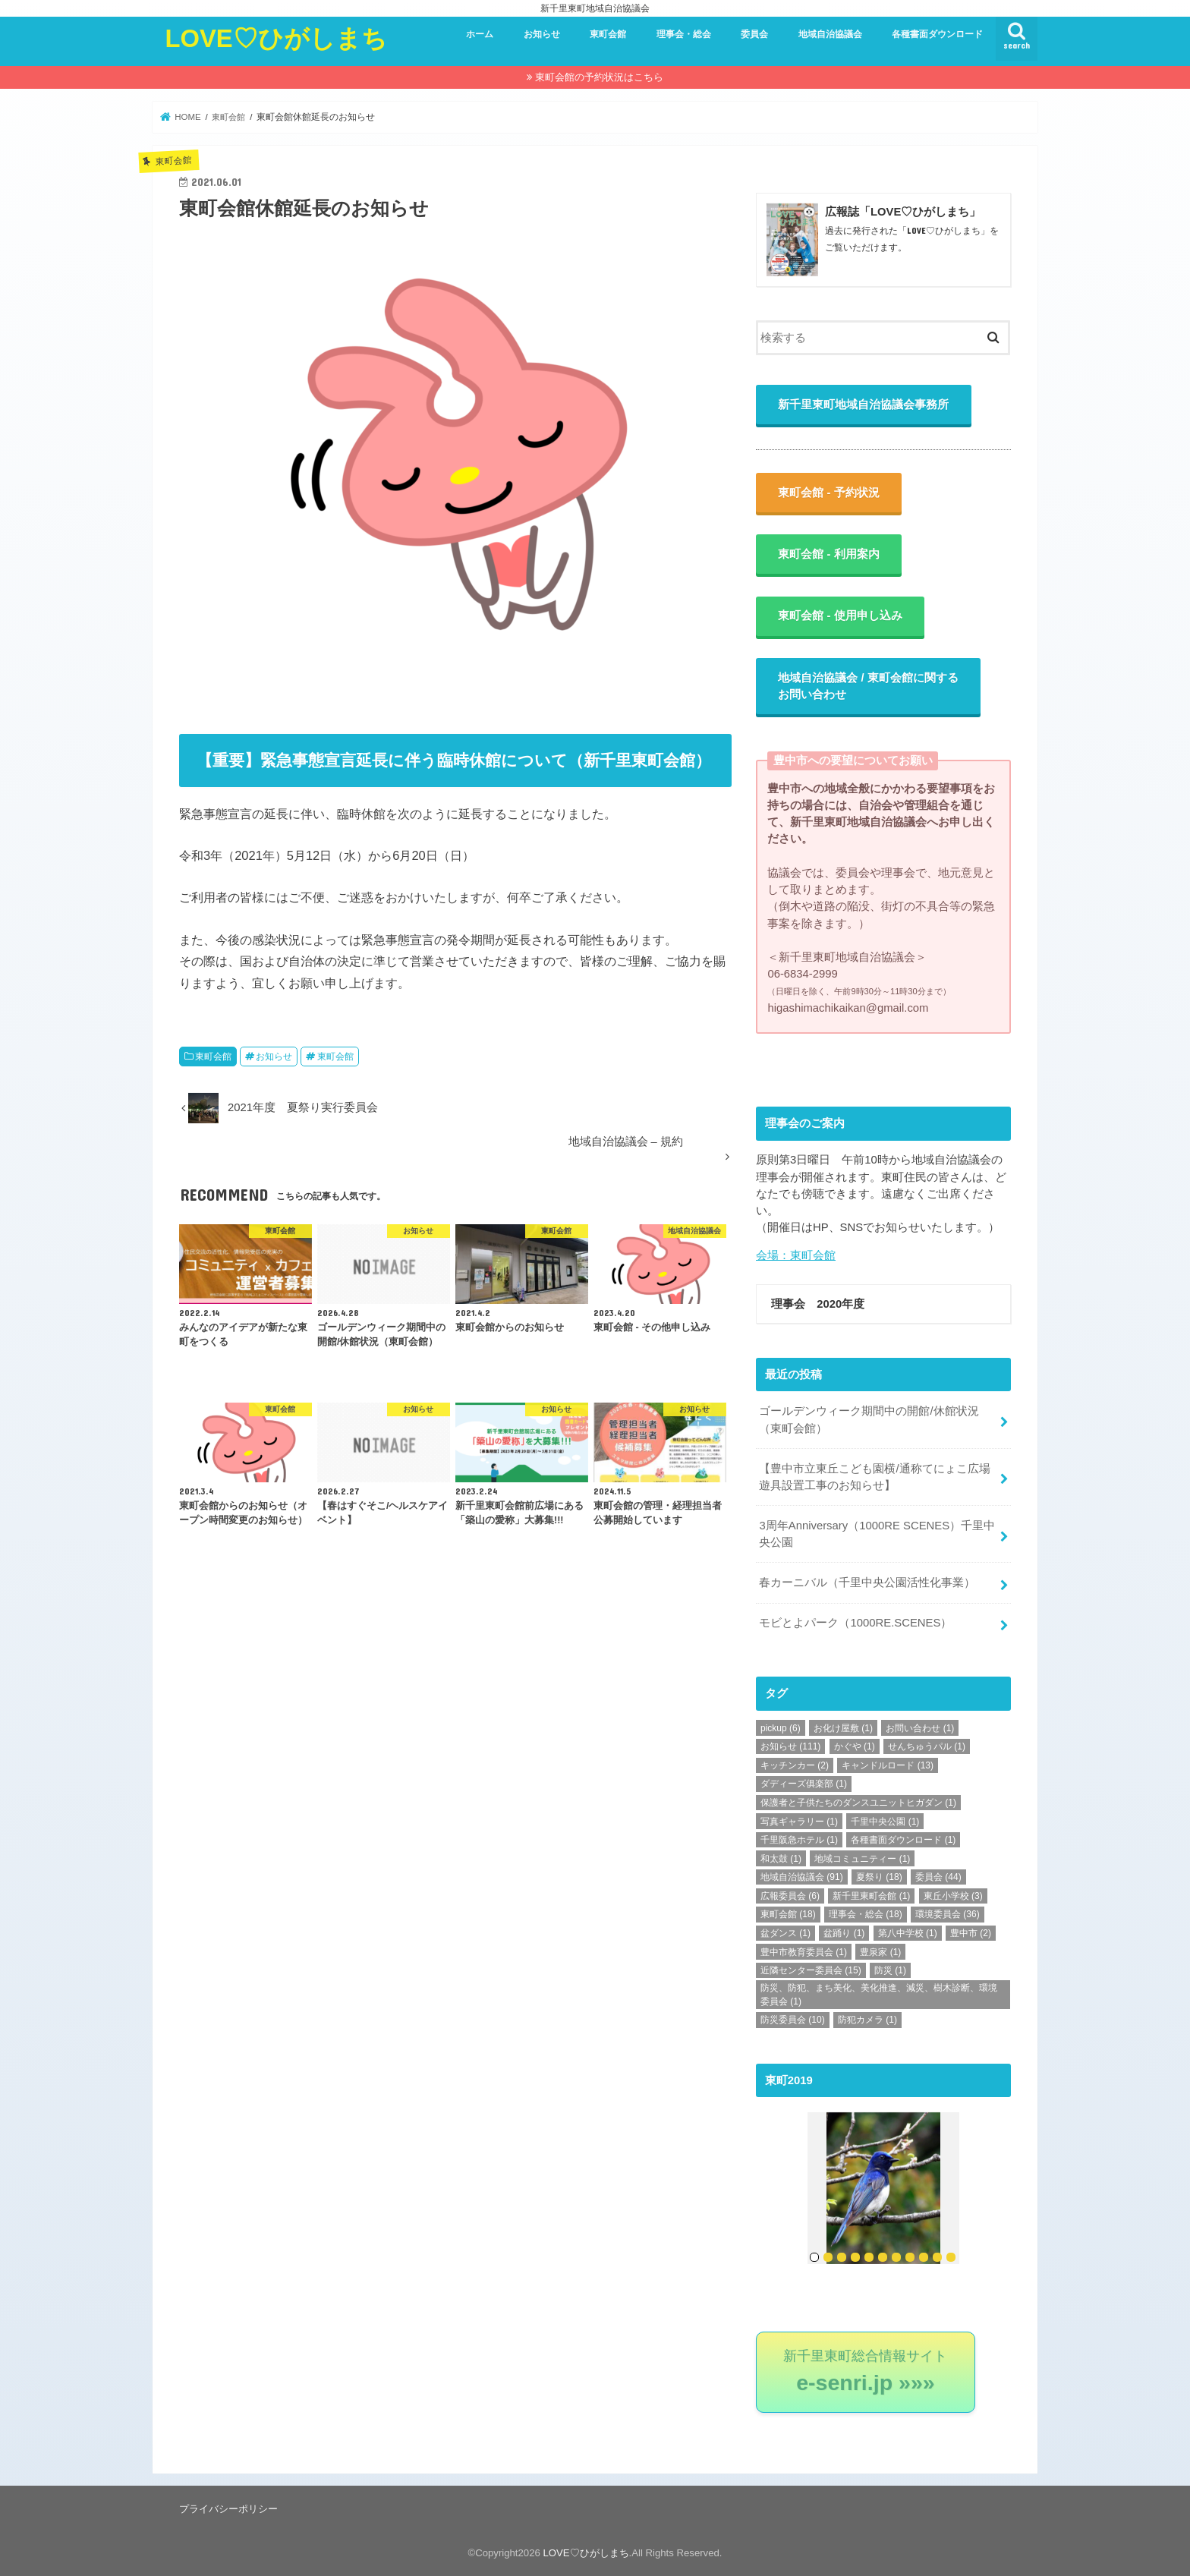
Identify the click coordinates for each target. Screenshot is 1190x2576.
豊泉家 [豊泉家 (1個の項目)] (880, 1951)
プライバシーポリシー (228, 2508)
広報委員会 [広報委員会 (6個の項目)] (790, 1896)
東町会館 (608, 34)
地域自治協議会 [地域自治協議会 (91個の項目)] (801, 1877)
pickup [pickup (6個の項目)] (780, 1727)
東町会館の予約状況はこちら (599, 77)
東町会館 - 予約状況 (829, 493)
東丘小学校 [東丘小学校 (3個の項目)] (953, 1896)
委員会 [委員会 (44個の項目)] (938, 1877)
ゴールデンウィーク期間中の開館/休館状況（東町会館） (868, 1420)
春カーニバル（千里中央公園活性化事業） (867, 1582)
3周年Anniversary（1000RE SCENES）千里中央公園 (876, 1533)
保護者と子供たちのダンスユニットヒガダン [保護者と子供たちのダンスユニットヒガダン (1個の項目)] (858, 1802)
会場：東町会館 (796, 1256)
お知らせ (542, 34)
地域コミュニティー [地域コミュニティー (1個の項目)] (862, 1858)
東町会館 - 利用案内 (829, 554)
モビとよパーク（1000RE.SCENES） (855, 1623)
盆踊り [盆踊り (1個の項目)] (843, 1933)
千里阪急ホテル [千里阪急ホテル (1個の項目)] (799, 1839)
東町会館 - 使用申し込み (840, 616)
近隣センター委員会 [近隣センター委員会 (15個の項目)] (810, 1970)
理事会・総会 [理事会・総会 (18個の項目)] (865, 1914)
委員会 (754, 34)
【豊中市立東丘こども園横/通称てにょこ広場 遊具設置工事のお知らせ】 (880, 1477)
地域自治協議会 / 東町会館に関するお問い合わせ (869, 686)
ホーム (479, 34)
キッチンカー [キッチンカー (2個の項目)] (794, 1765)
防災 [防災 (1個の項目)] (890, 1970)
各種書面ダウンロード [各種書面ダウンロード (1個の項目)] (903, 1839)
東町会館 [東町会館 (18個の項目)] (788, 1914)
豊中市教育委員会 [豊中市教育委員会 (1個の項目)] (803, 1951)
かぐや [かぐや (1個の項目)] (854, 1746)
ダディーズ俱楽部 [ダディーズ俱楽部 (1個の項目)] (803, 1783)
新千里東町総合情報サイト (866, 2371)
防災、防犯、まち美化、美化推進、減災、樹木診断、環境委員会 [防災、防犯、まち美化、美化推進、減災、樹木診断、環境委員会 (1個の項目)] (878, 1994)
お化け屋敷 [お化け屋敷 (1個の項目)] (843, 1727)
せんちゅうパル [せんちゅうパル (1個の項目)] (926, 1746)
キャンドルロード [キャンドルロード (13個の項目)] (887, 1765)
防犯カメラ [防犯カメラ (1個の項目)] (867, 2019)
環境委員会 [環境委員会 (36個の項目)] (947, 1914)
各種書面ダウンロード (937, 34)
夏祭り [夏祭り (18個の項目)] (879, 1877)
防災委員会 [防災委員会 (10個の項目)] (792, 2019)
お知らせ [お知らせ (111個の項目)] (790, 1746)
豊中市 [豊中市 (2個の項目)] (970, 1933)
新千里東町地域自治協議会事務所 (864, 404)
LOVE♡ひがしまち (276, 38)
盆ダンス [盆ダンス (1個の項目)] (785, 1933)
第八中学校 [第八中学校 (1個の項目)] (907, 1933)
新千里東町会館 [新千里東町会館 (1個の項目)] (871, 1896)
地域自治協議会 (830, 34)
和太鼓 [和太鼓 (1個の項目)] (780, 1858)
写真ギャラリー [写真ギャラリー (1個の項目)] (799, 1820)
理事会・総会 (683, 34)
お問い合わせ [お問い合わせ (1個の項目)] (920, 1727)
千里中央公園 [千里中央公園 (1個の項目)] (885, 1820)
